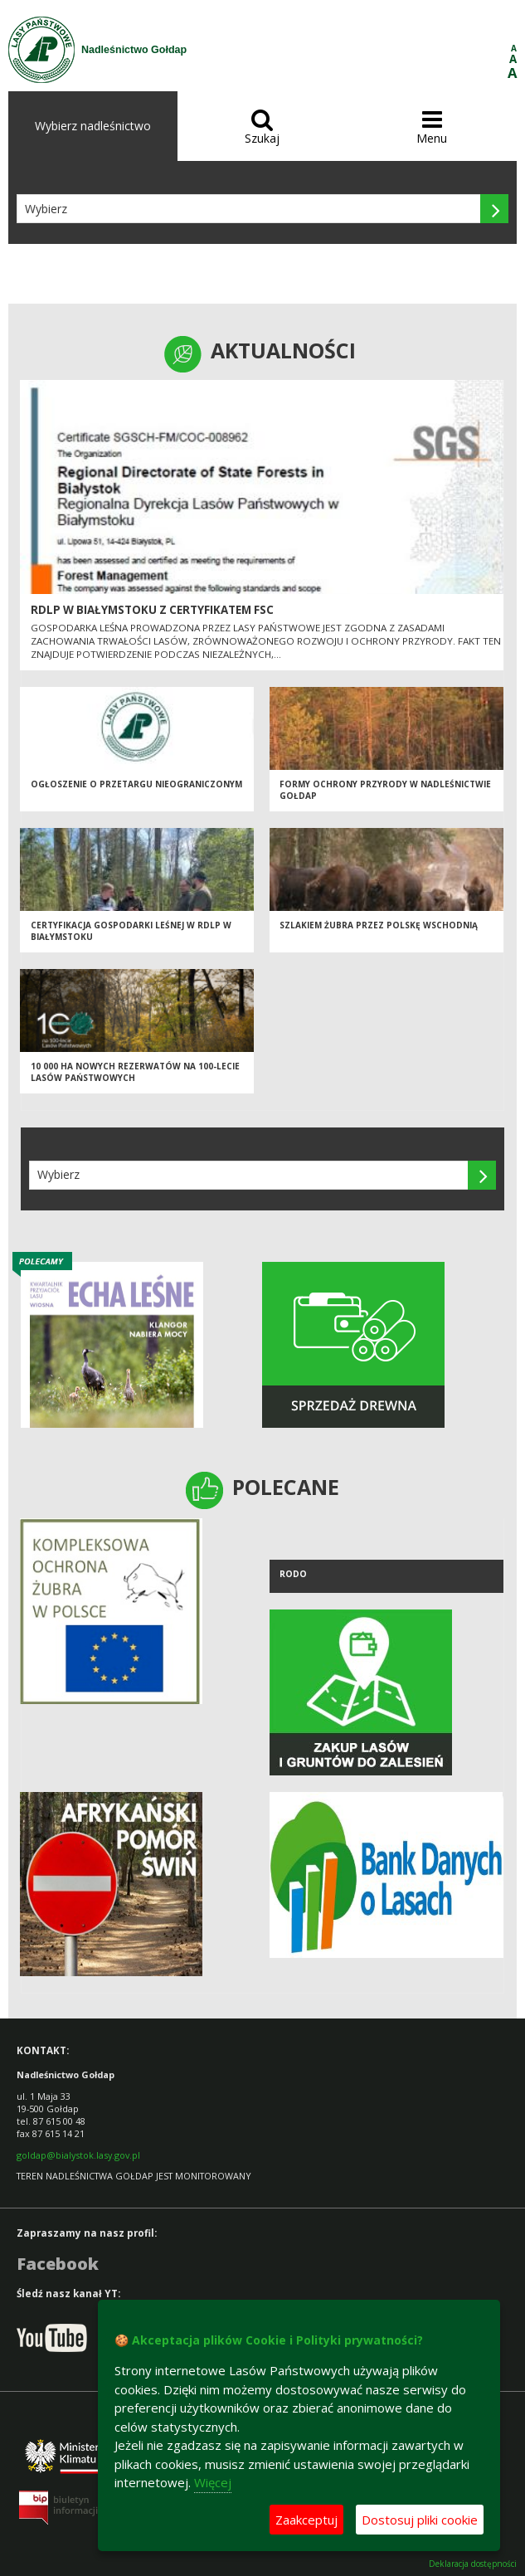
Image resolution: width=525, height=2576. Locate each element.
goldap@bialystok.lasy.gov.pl (78, 2155)
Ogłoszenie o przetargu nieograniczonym (136, 784)
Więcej (212, 2482)
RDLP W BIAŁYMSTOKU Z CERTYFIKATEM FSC (152, 609)
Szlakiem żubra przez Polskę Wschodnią (379, 925)
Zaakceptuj (306, 2519)
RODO (293, 1574)
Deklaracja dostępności (473, 2564)
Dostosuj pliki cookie (420, 2519)
